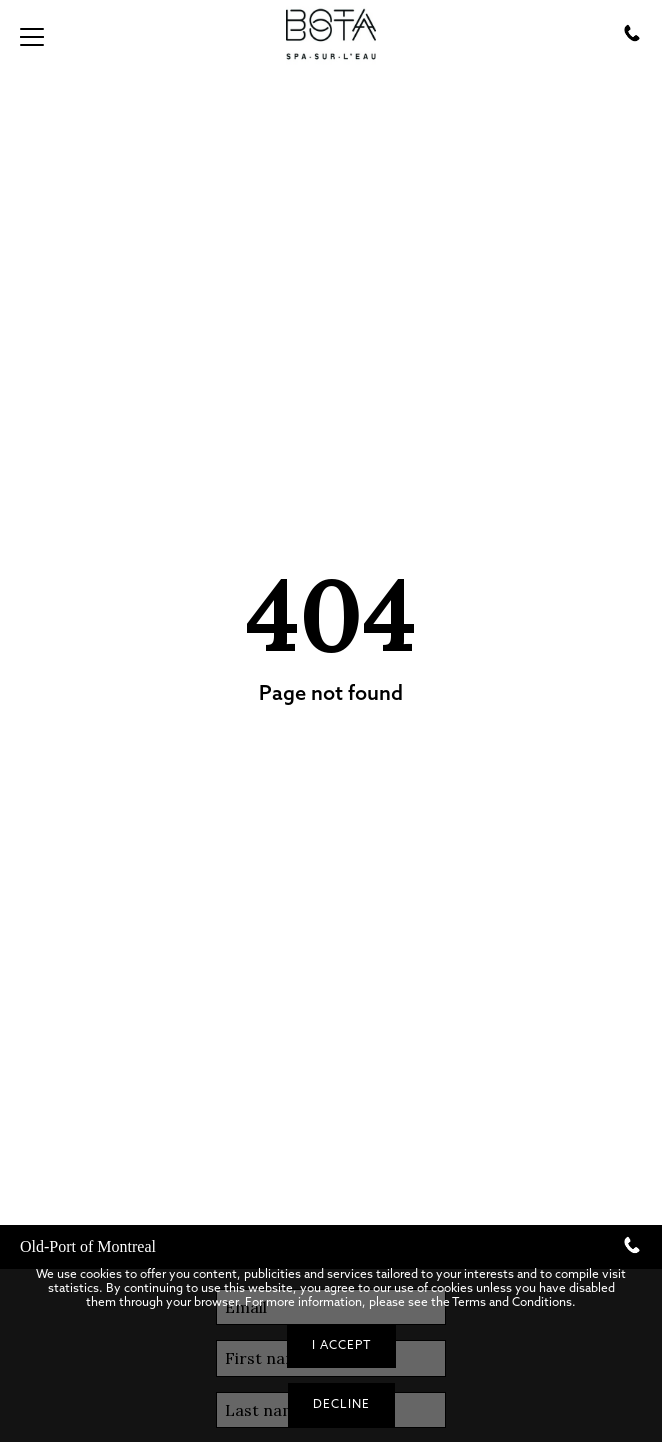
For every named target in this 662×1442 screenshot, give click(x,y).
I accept (341, 1345)
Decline (341, 1404)
